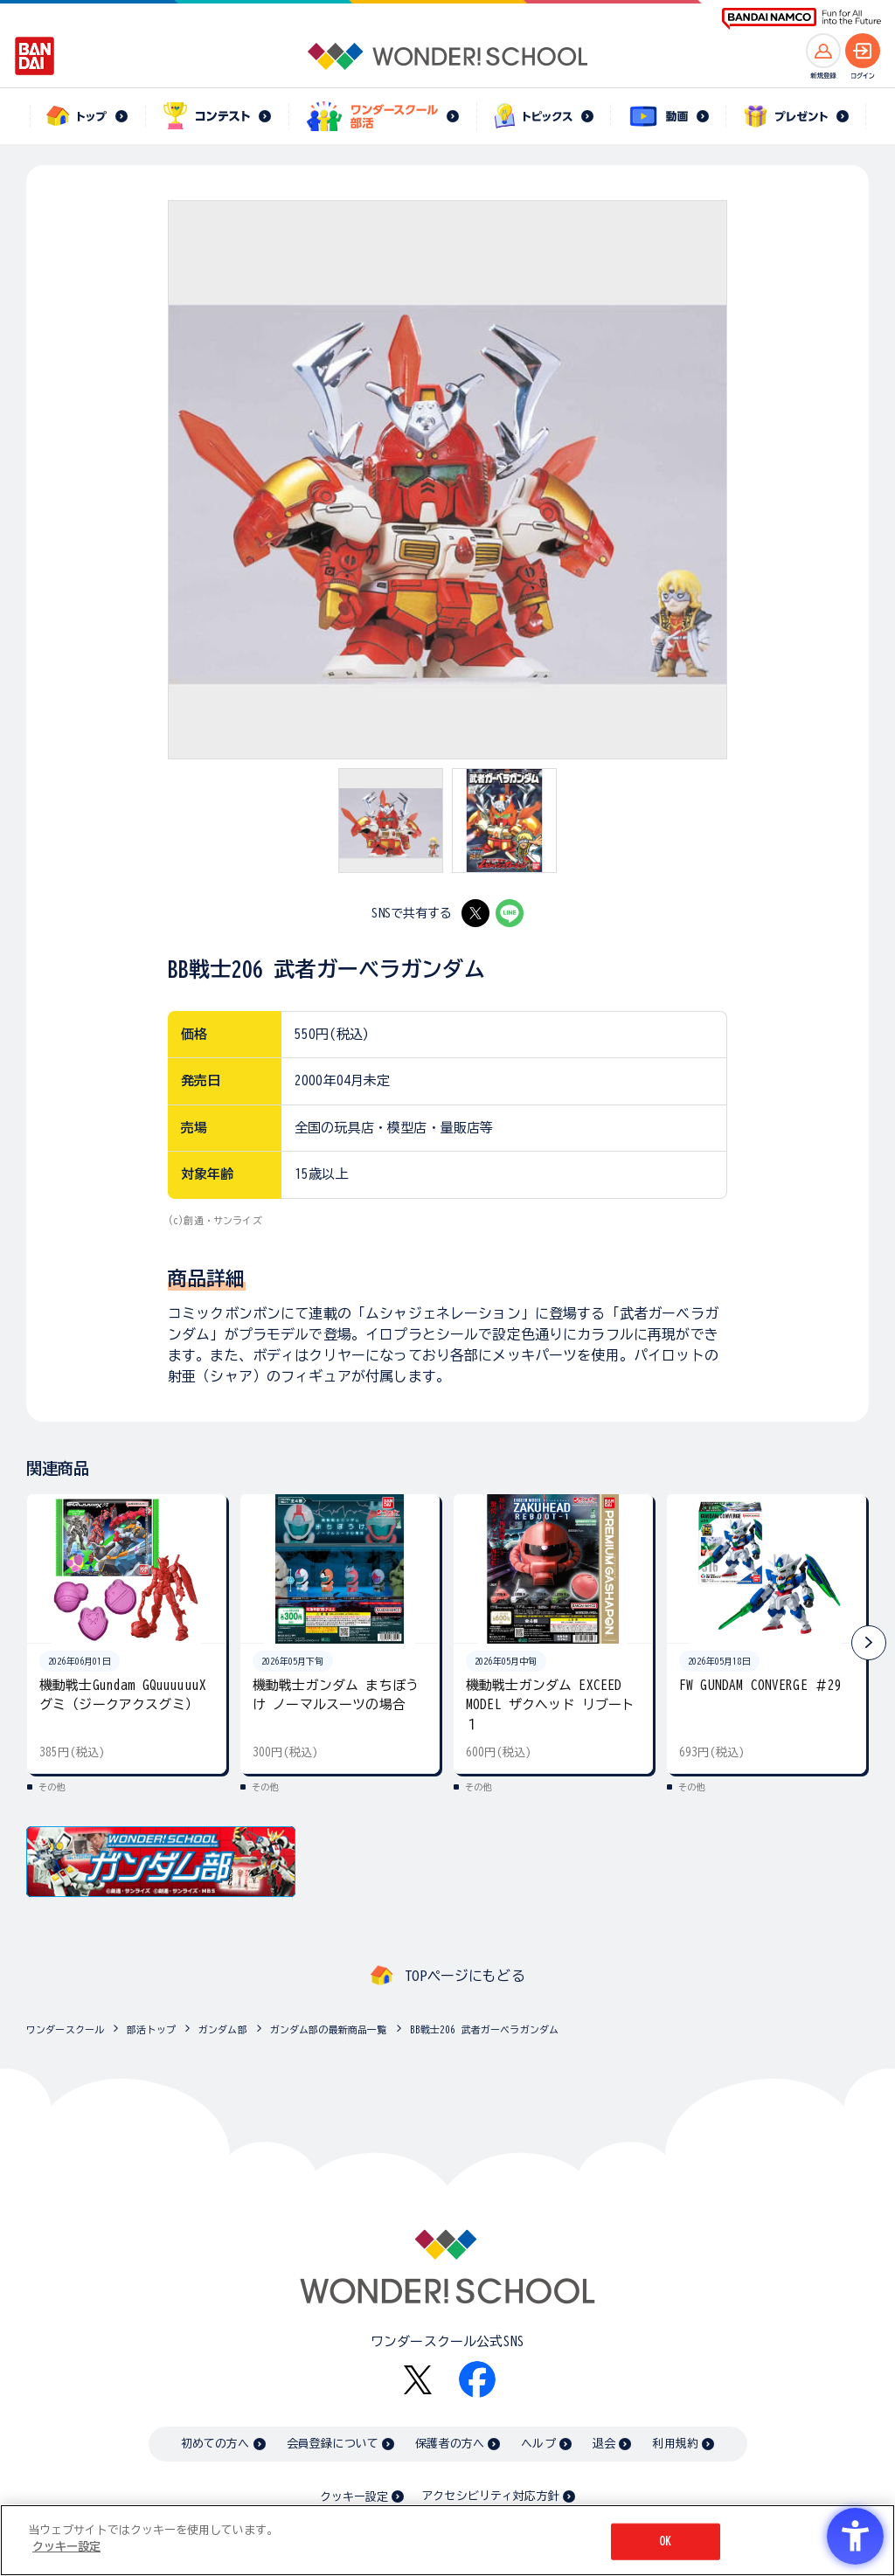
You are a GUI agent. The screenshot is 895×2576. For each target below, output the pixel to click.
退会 (604, 2443)
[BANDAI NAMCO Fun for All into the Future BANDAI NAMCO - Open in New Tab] (801, 19)
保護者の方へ (449, 2443)
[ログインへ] (862, 50)
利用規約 (675, 2443)
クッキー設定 (354, 2497)
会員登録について (332, 2443)
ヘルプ (538, 2443)
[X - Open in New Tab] (475, 913)
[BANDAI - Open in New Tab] (35, 56)
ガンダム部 (222, 2029)
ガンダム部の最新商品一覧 (328, 2029)
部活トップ (151, 2029)
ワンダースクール (65, 2029)
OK (665, 2541)
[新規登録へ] (823, 50)
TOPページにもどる (465, 1976)
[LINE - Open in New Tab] (510, 913)
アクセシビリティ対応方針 (490, 2496)
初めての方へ (215, 2443)
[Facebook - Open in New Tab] (477, 2379)
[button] (868, 1642)
